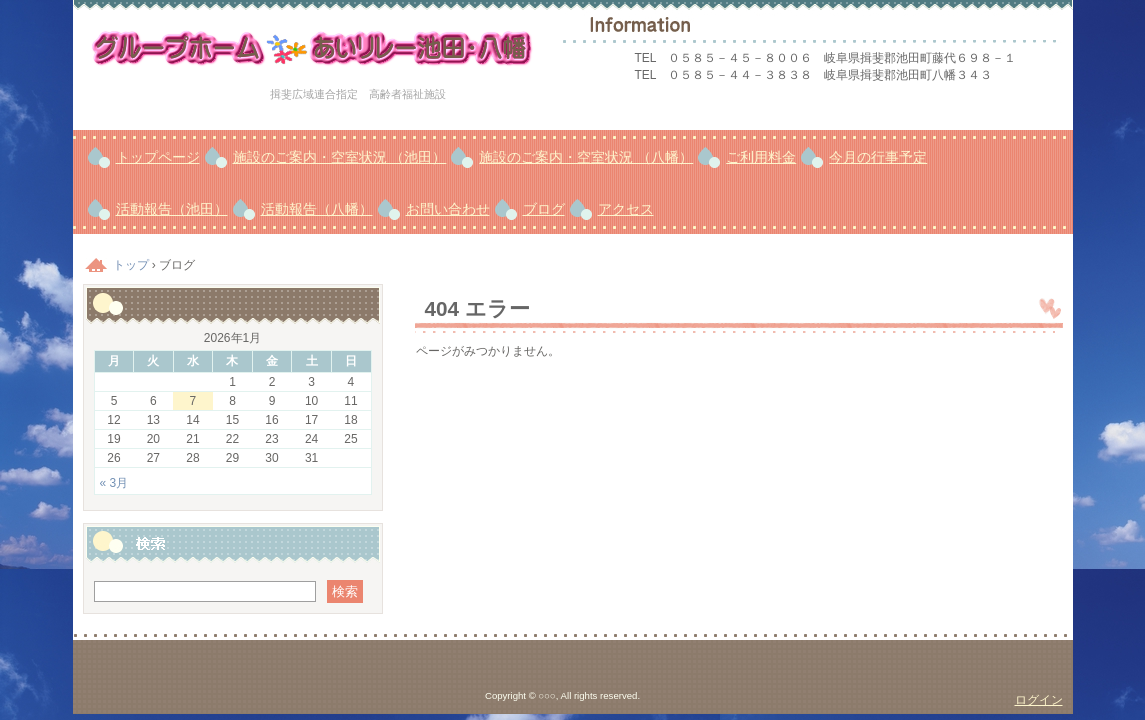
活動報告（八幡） (317, 209)
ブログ (544, 209)
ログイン (1039, 700)
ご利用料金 (761, 157)
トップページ (158, 157)
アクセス (626, 209)
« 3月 (114, 483)
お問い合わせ (448, 209)
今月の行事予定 (878, 157)
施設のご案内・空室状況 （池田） (340, 157)
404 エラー (477, 308)
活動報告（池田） (172, 209)
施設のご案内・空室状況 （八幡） (586, 157)
